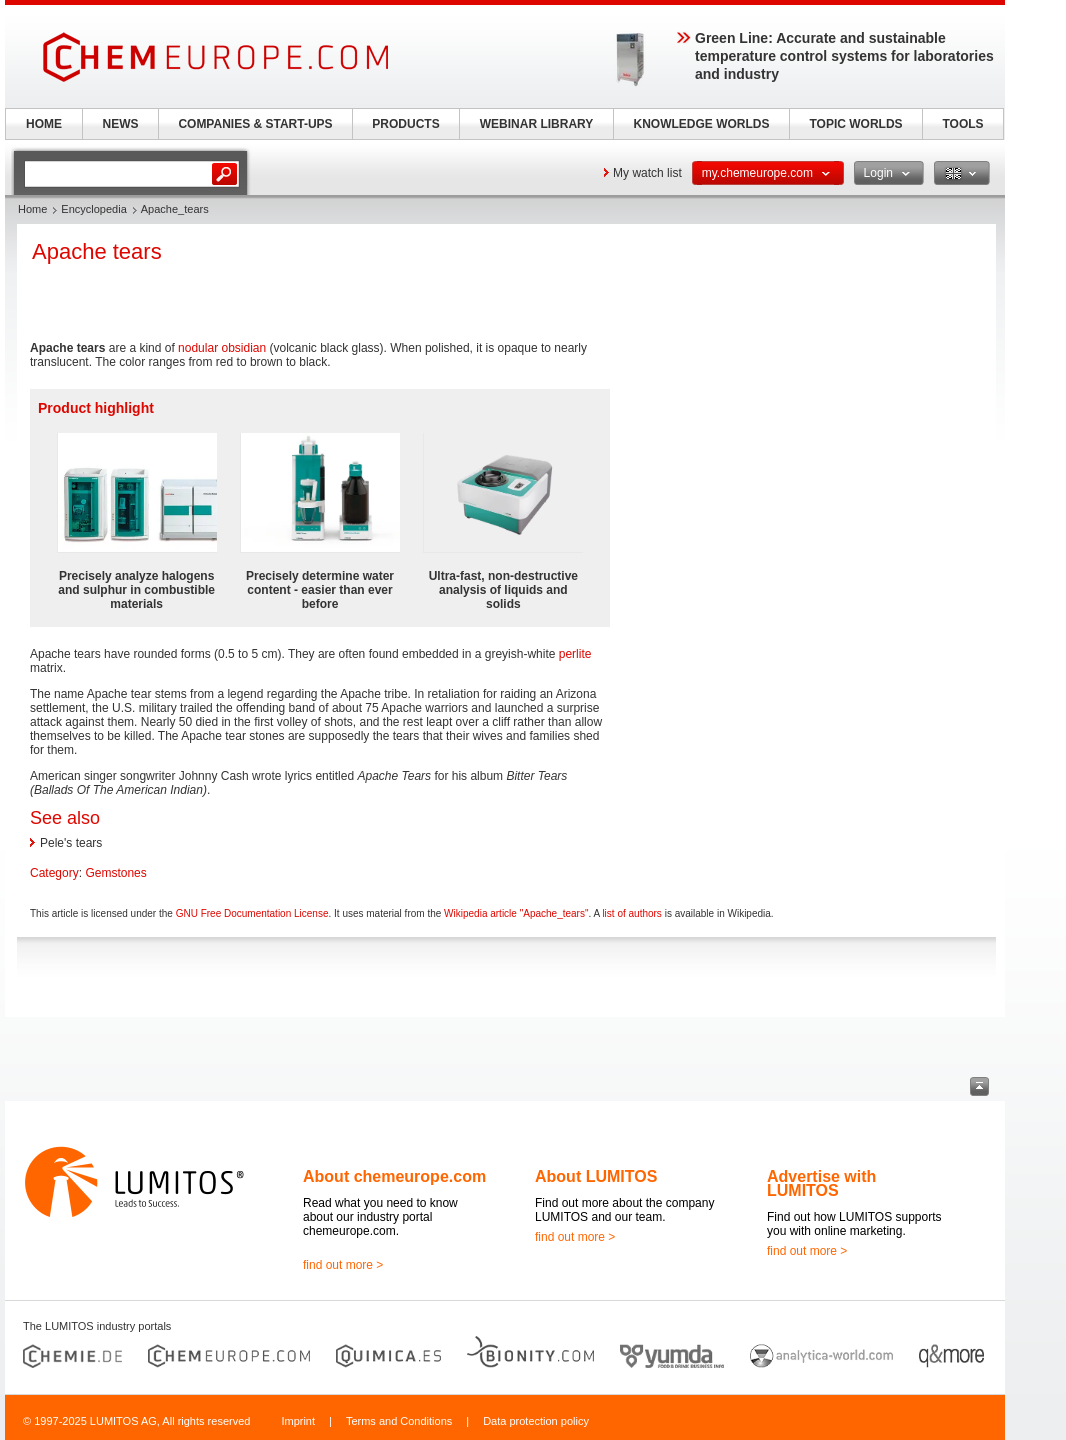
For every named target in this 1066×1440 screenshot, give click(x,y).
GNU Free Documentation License (252, 913)
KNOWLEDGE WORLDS (702, 124)
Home (32, 209)
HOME (44, 124)
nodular (198, 348)
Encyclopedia (93, 209)
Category (54, 873)
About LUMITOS (596, 1176)
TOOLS (962, 124)
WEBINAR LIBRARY (537, 124)
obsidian (243, 348)
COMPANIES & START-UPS (255, 124)
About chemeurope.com (394, 1176)
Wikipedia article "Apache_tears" (516, 913)
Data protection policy (536, 1421)
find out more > (343, 1265)
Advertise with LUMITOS (821, 1183)
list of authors (631, 913)
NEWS (121, 124)
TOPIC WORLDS (855, 124)
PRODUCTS (405, 124)
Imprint (298, 1421)
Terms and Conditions (399, 1421)
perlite (575, 654)
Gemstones (115, 873)
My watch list (647, 173)
